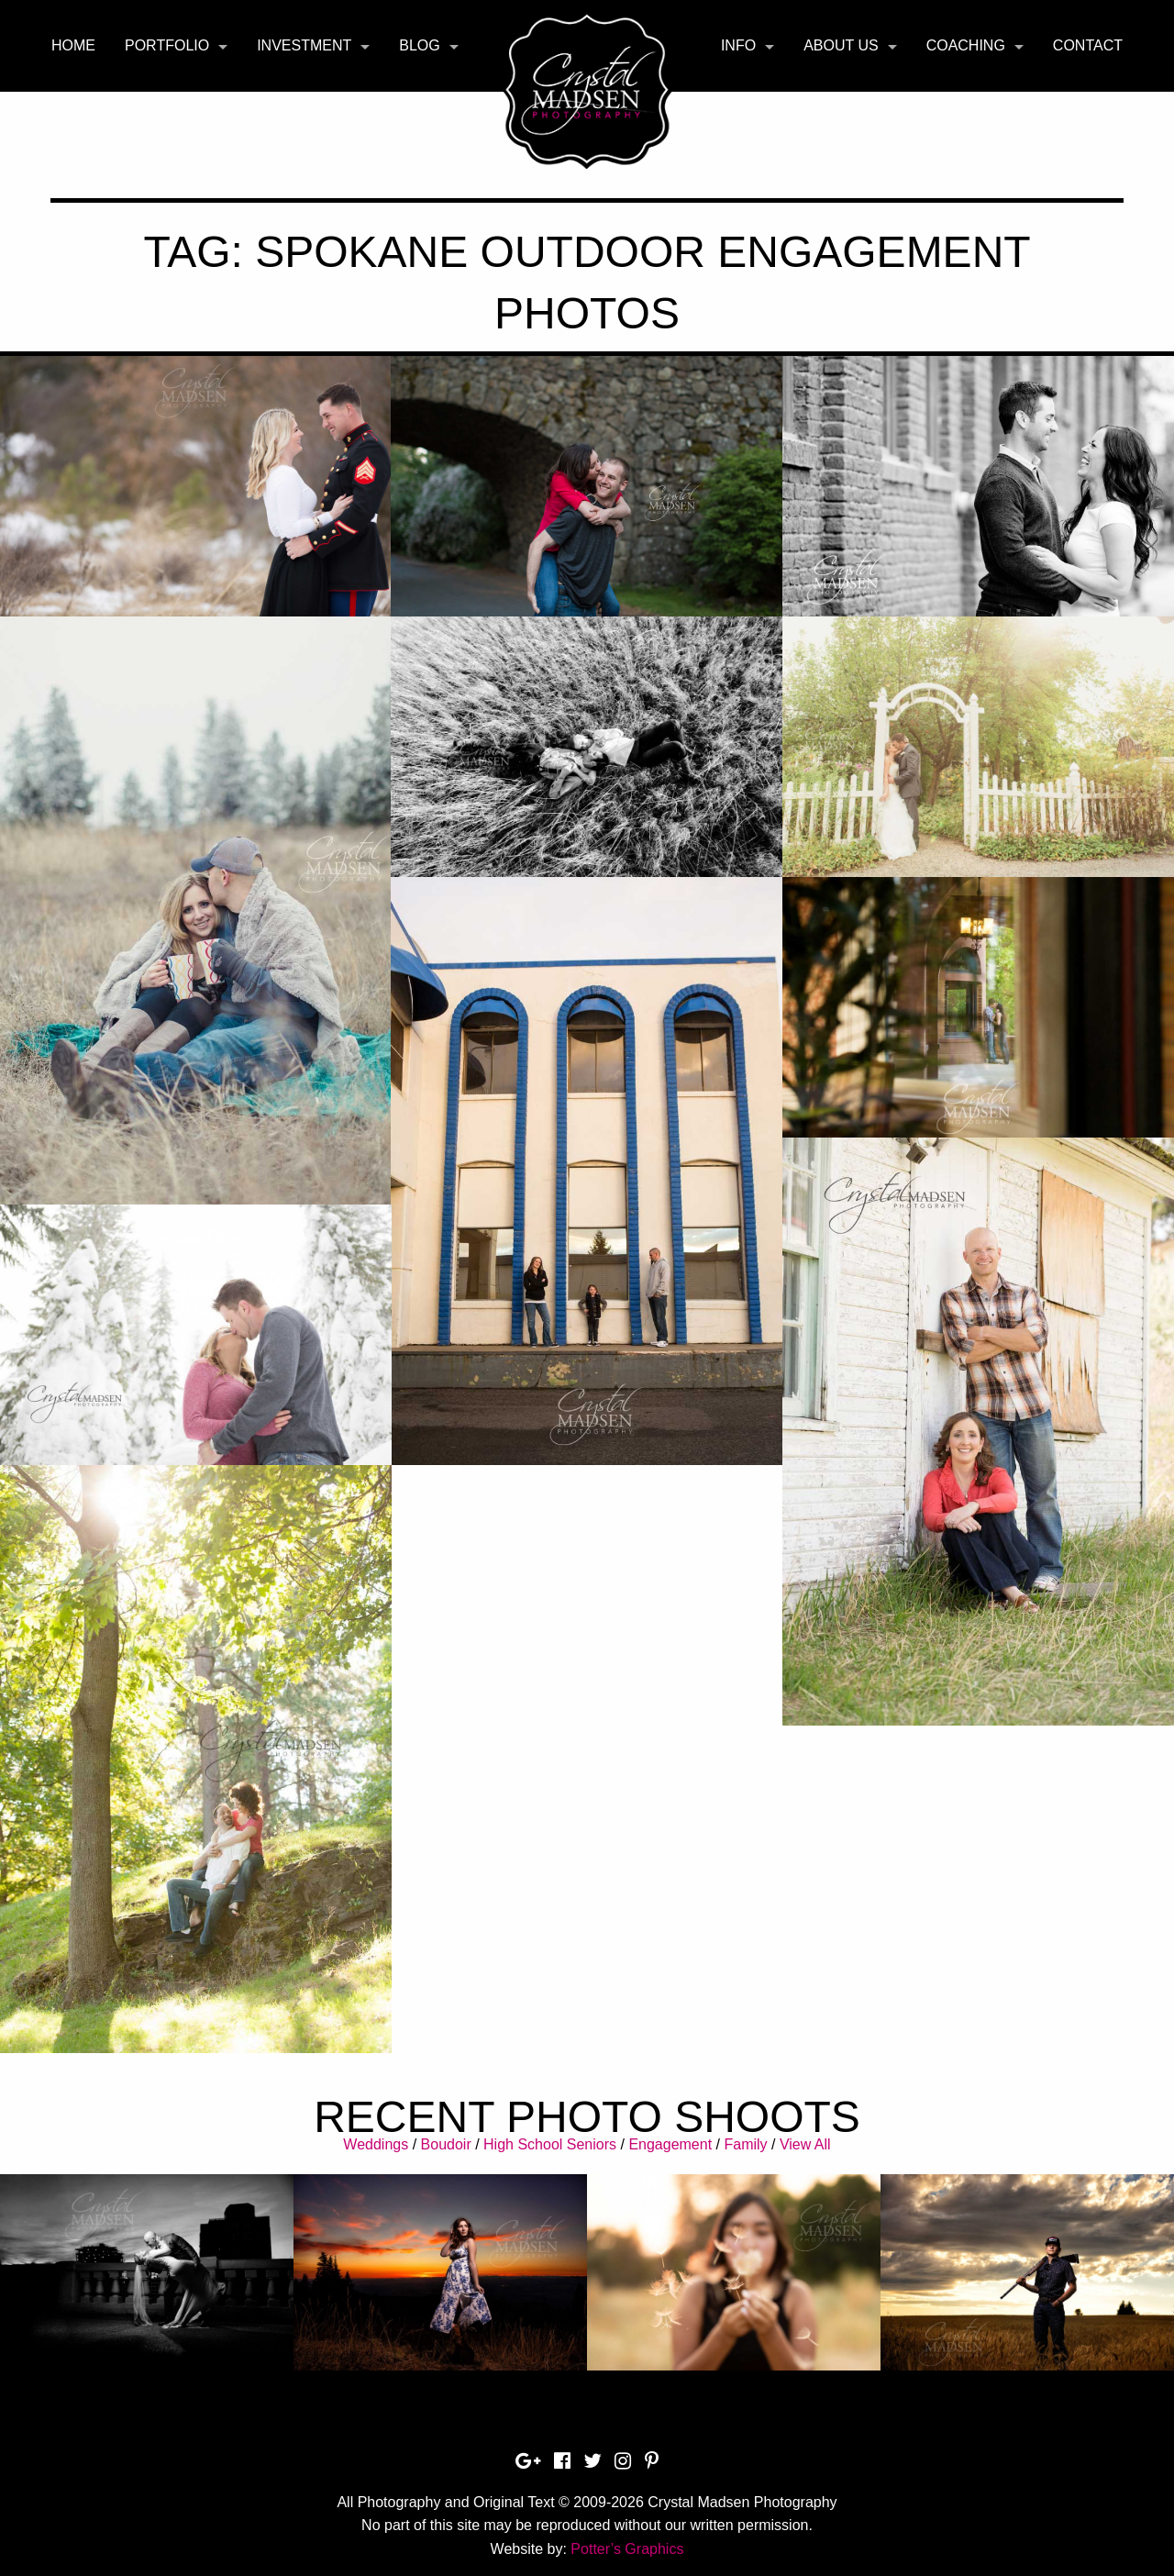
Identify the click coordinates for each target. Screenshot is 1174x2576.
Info (738, 45)
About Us (841, 45)
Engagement (670, 2144)
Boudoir (446, 2144)
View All (805, 2144)
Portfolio (167, 45)
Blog (419, 45)
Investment (304, 45)
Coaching (965, 45)
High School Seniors (549, 2144)
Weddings (375, 2144)
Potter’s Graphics (626, 2549)
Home (73, 45)
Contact (1088, 45)
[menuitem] (73, 46)
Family (745, 2144)
